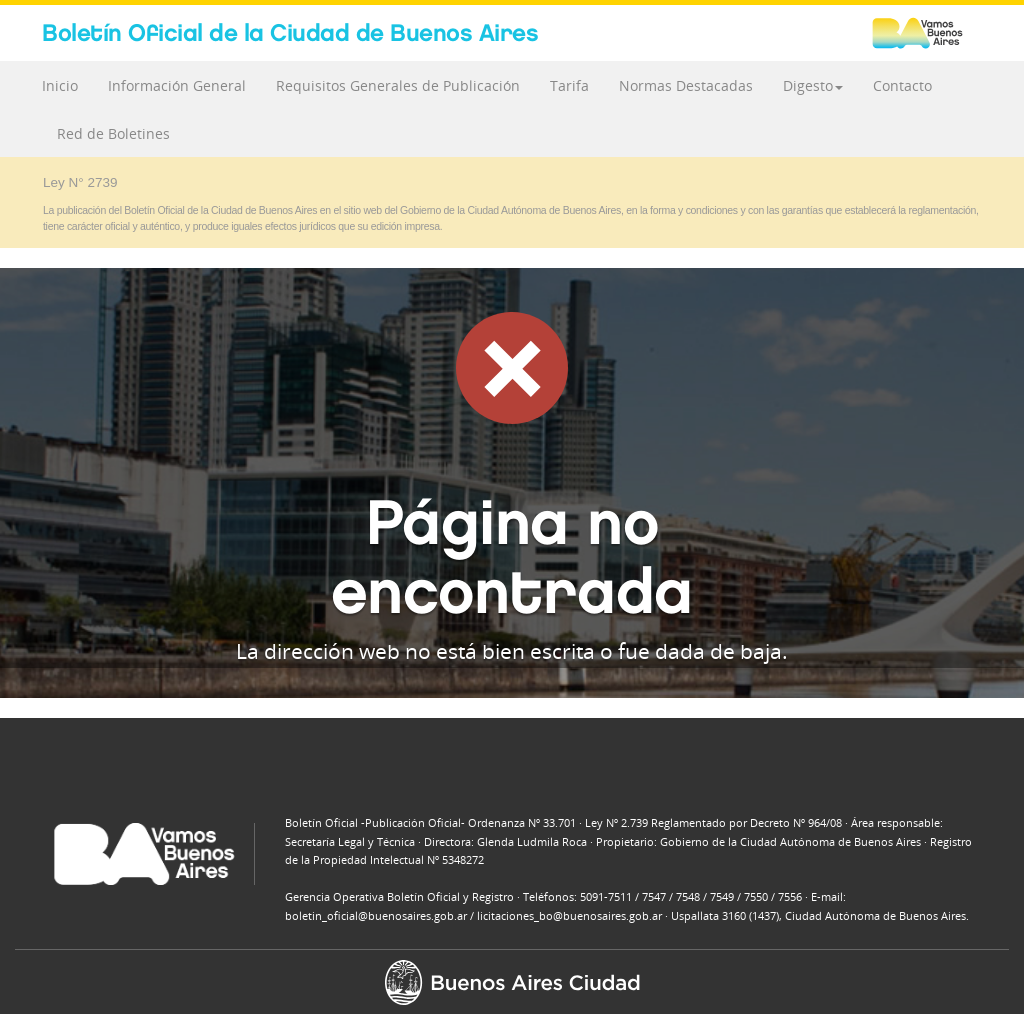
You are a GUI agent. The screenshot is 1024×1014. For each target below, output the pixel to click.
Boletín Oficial (290, 32)
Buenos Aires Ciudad (927, 33)
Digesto (813, 85)
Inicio (60, 85)
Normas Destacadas (686, 85)
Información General (177, 85)
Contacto (902, 85)
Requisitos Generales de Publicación (398, 85)
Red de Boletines (113, 133)
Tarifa (569, 85)
